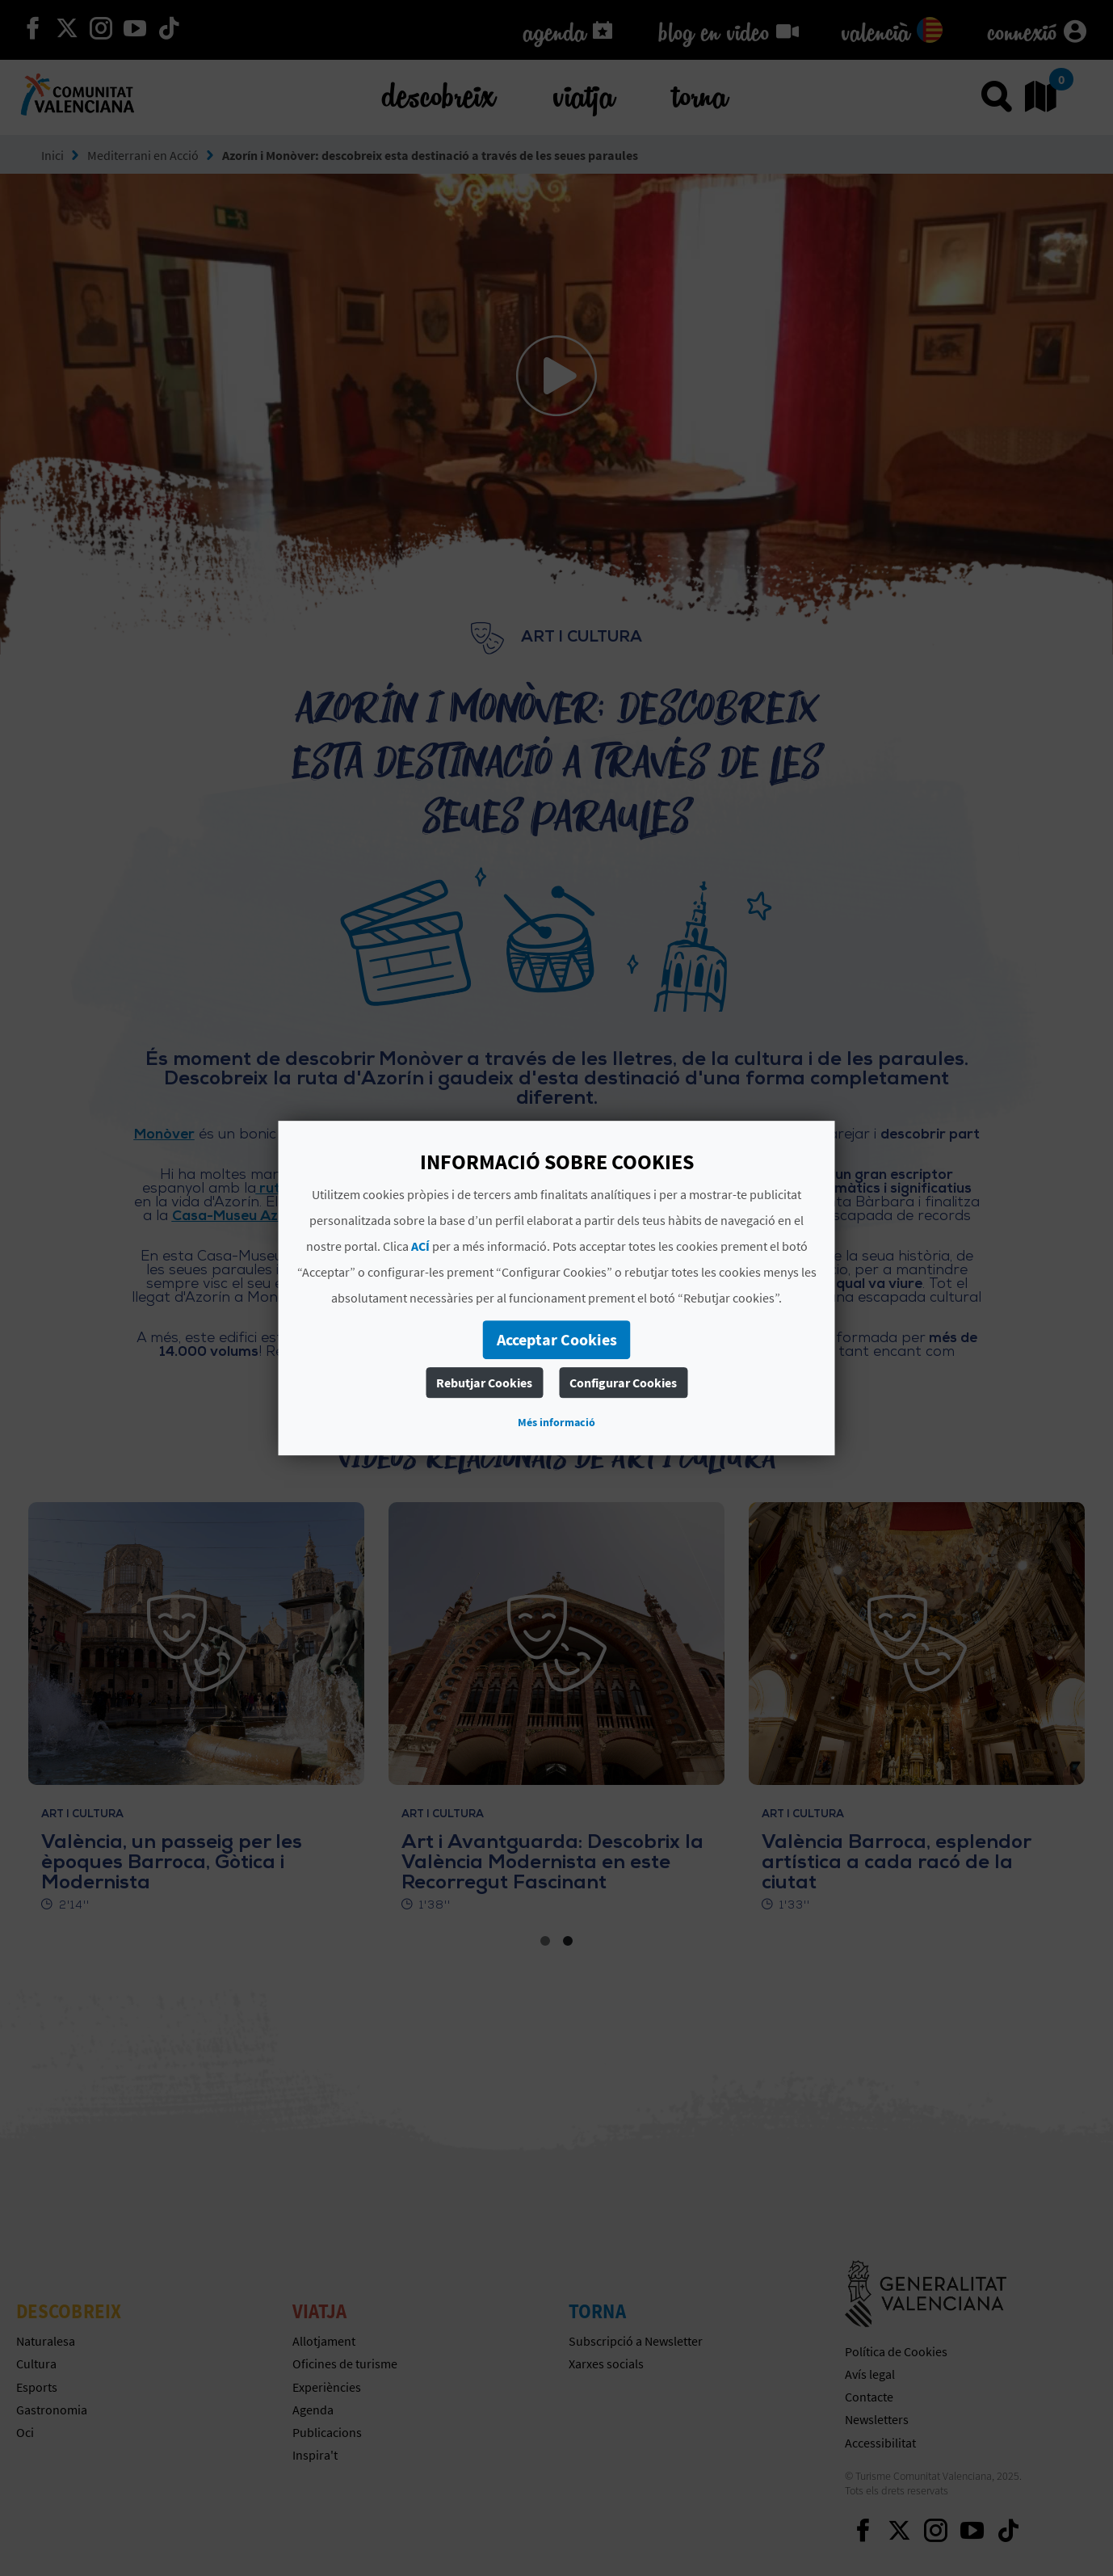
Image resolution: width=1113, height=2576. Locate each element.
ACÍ (420, 1246)
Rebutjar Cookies (484, 1382)
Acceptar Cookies (557, 1339)
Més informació (556, 1422)
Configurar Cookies (623, 1382)
